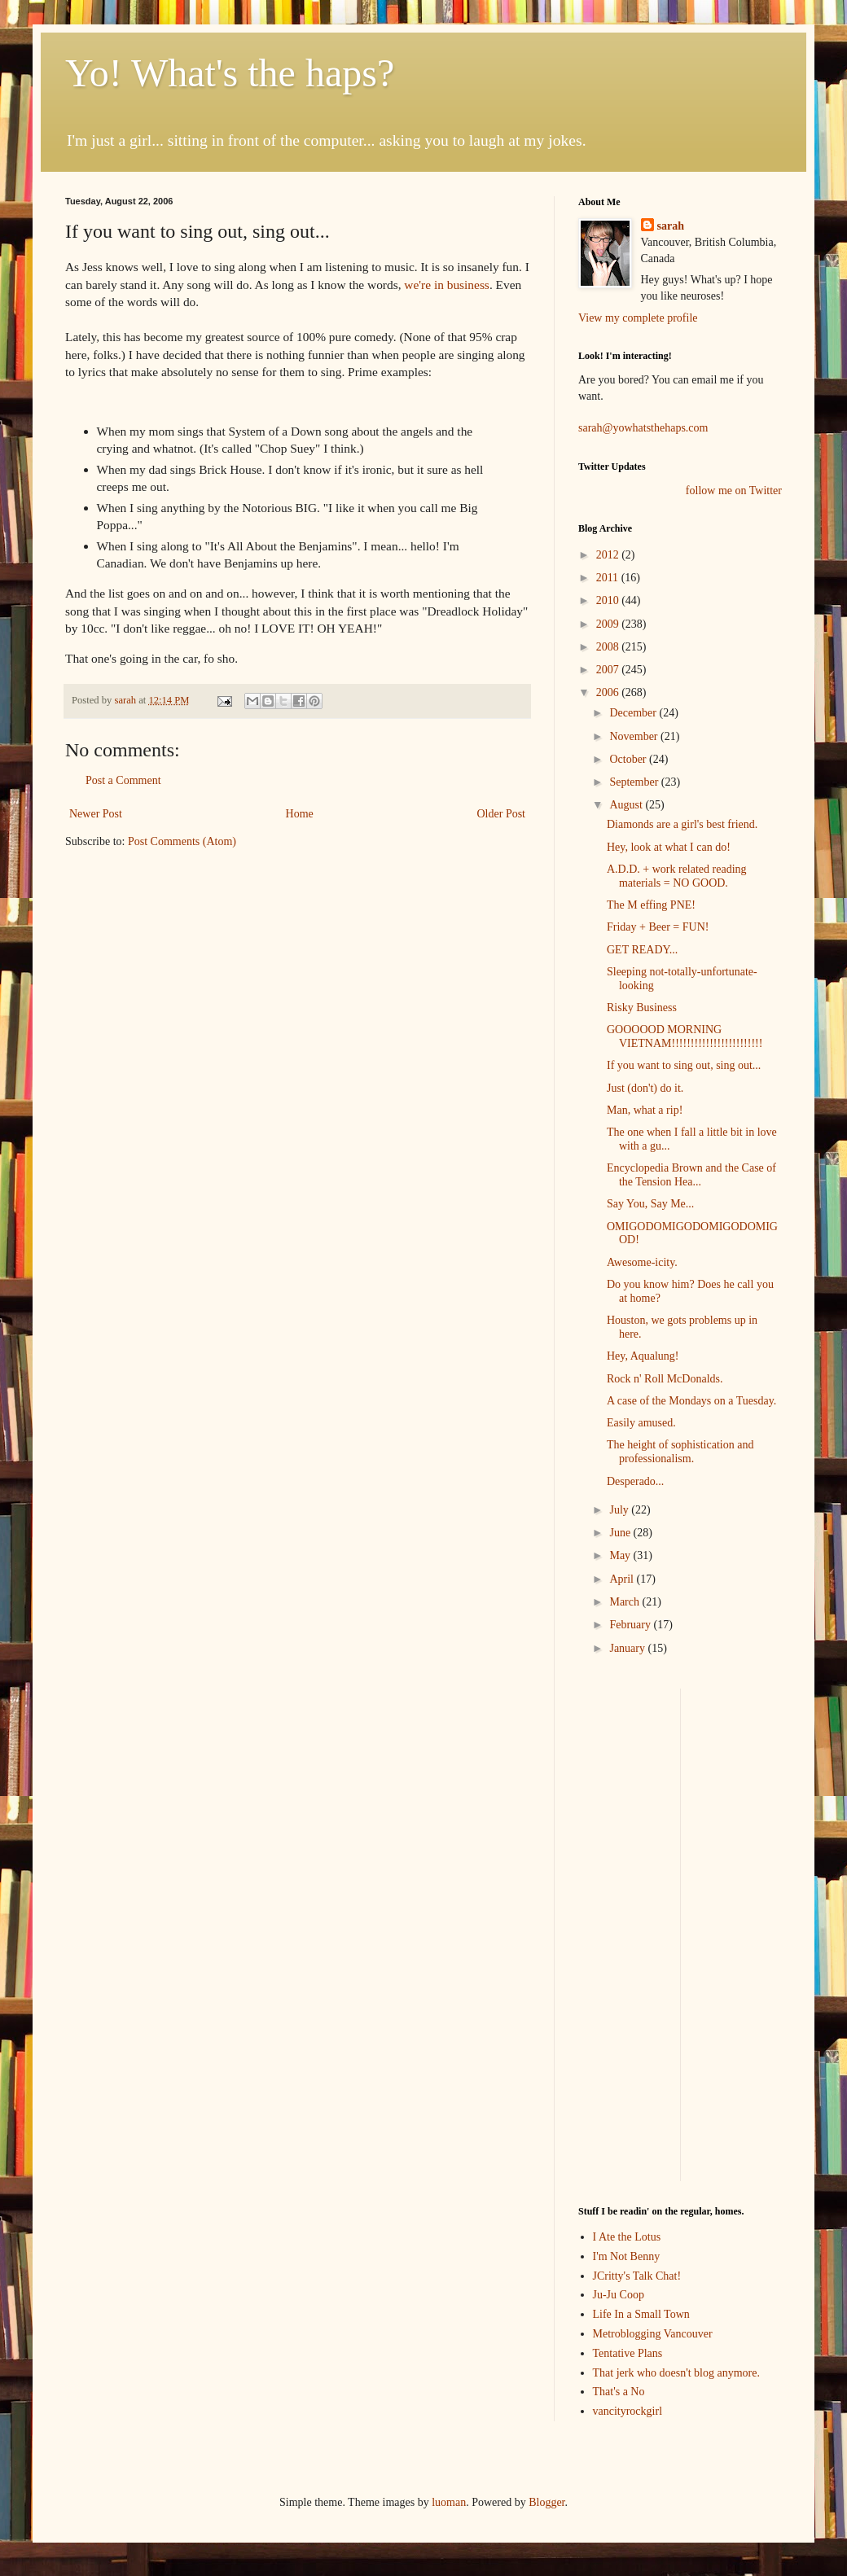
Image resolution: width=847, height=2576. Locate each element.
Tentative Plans (628, 2353)
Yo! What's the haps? (229, 72)
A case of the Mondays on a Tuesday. (691, 1401)
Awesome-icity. (642, 1262)
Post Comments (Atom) (182, 841)
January (628, 1648)
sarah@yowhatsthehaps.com (643, 428)
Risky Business (642, 1007)
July (620, 1510)
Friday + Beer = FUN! (658, 927)
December (634, 713)
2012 (609, 555)
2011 (608, 578)
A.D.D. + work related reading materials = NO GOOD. (677, 876)
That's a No (619, 2391)
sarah (126, 700)
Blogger (546, 2502)
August (627, 805)
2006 (609, 692)
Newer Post (95, 814)
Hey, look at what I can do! (669, 847)
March (625, 1602)
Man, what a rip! (644, 1110)
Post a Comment (123, 780)
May (621, 1555)
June (621, 1533)
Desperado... (635, 1481)
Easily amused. (641, 1423)
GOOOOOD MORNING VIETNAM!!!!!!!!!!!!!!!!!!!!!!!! (684, 1036)
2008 (609, 647)
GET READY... (642, 950)
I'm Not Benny (626, 2256)
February (631, 1625)
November (634, 736)
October (629, 759)
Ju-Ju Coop (618, 2295)
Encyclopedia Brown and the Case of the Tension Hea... (691, 1175)
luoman (449, 2502)
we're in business (446, 284)
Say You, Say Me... (650, 1204)
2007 (609, 670)
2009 (609, 624)
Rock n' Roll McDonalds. (665, 1379)
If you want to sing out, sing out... (684, 1065)
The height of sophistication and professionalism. (680, 1452)
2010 (609, 600)
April (622, 1579)
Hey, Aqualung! (643, 1356)
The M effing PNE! (651, 905)
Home (300, 814)
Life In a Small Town (641, 2314)
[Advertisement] (627, 1933)
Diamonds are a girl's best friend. (682, 824)
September (634, 782)
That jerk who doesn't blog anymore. (676, 2373)
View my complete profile (638, 318)
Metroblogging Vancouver (653, 2334)
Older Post (501, 814)
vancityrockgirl (628, 2411)
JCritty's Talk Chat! (637, 2276)
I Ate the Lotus (627, 2237)
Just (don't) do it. (645, 1088)
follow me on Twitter (734, 490)
